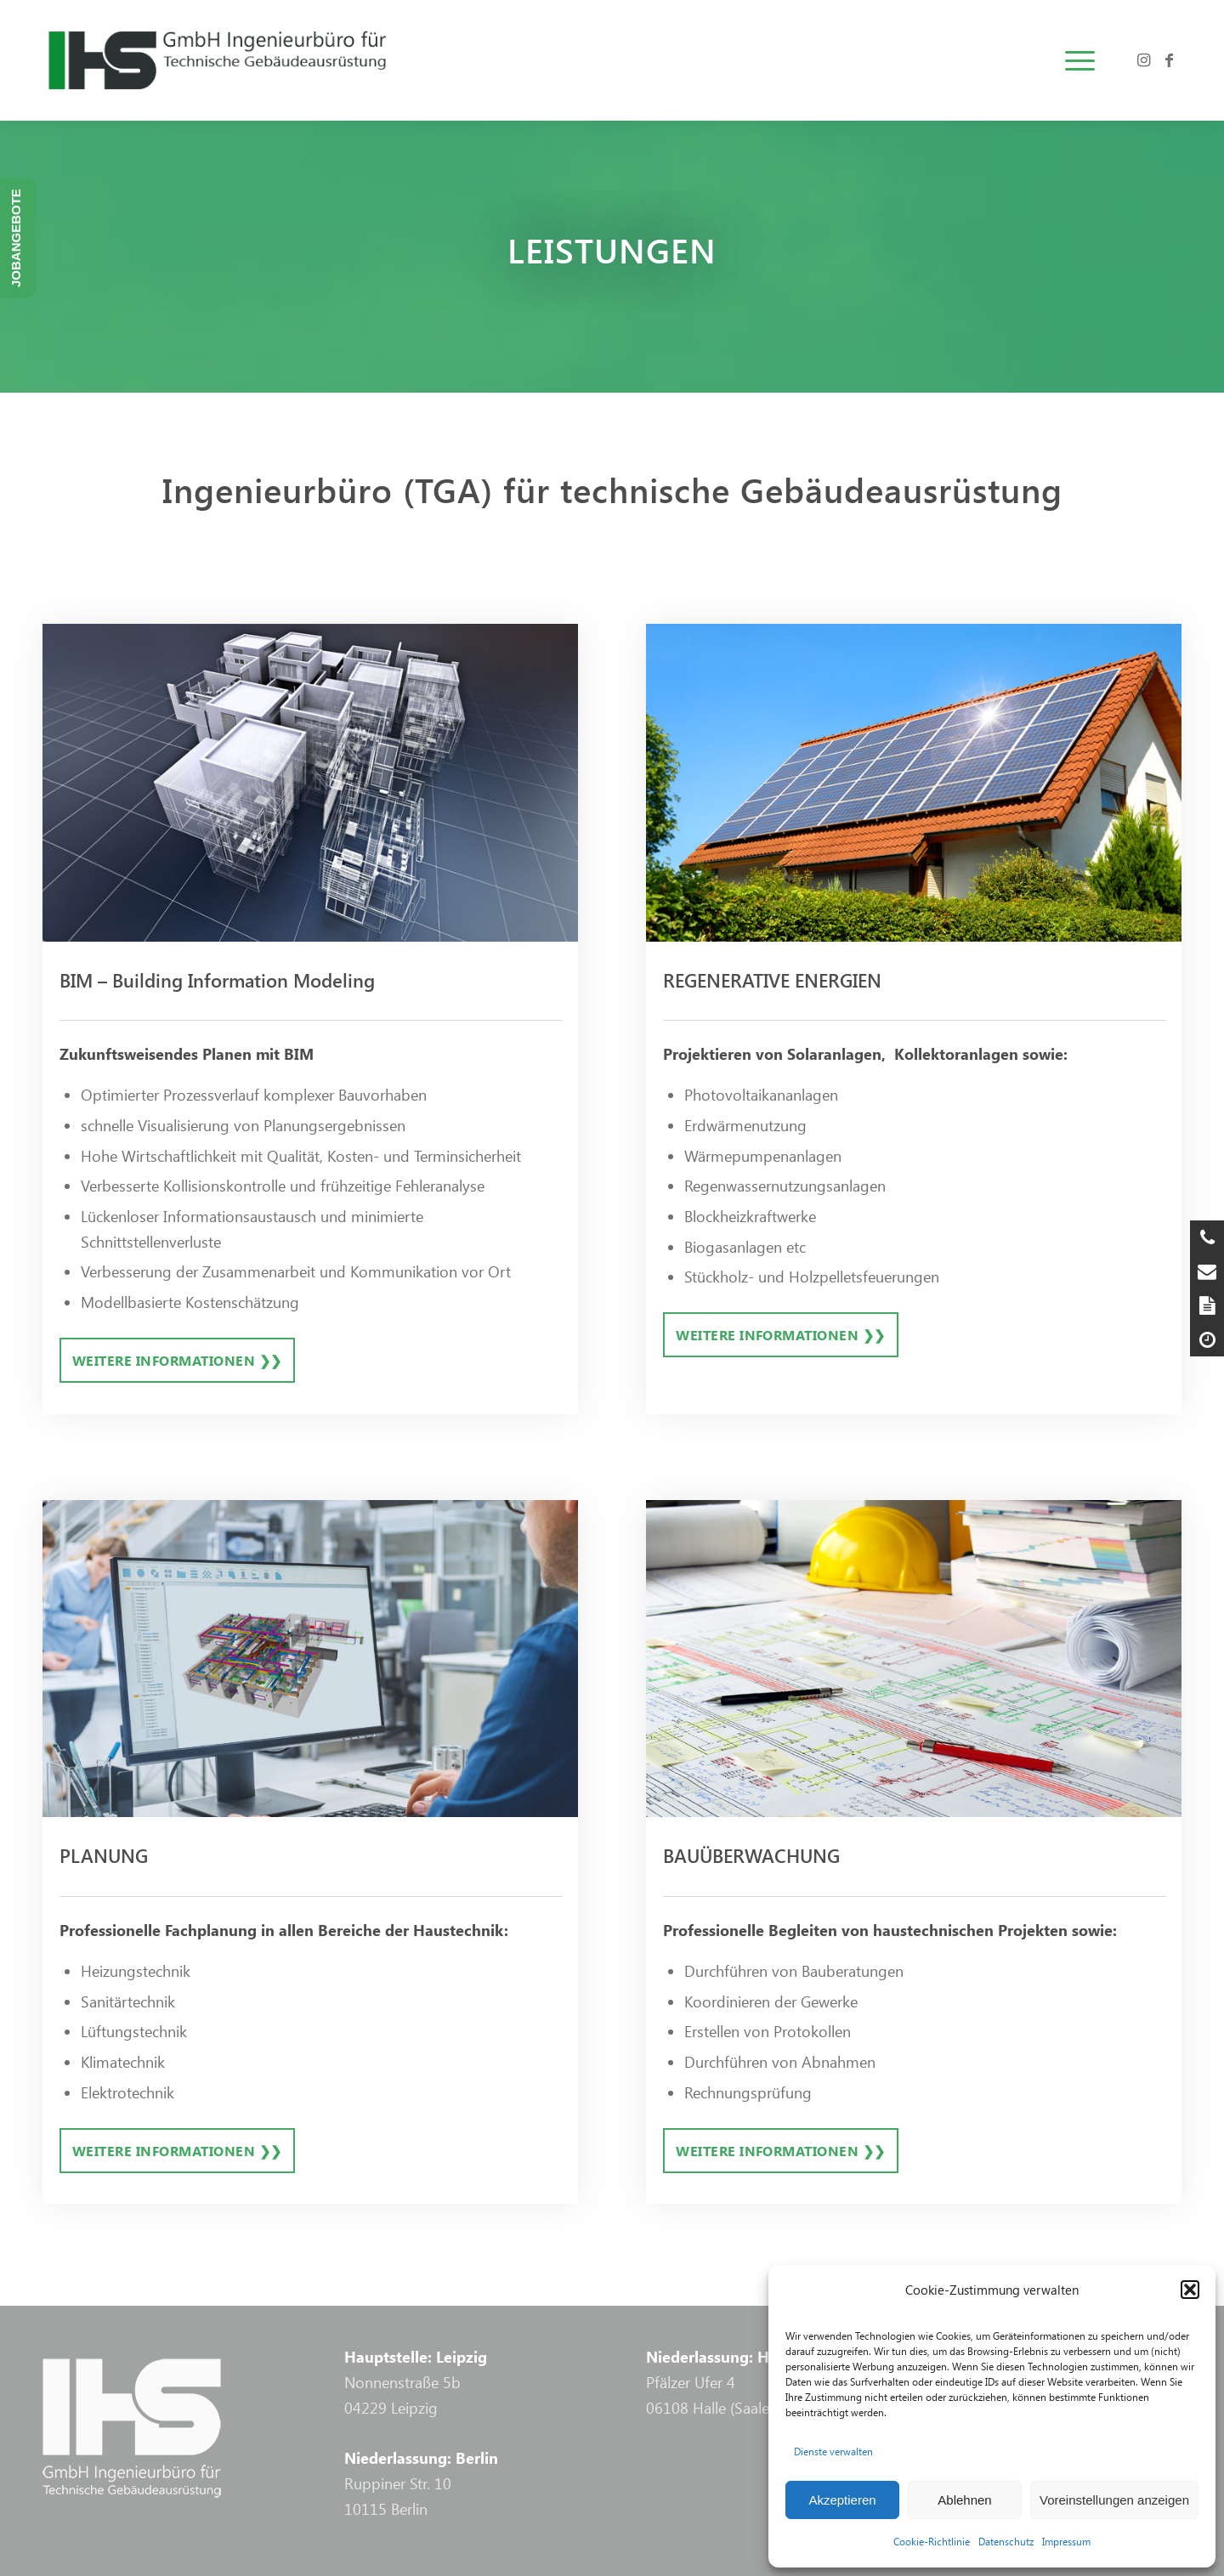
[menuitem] (1074, 60)
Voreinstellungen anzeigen (1114, 2500)
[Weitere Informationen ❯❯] (177, 1360)
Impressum (1066, 2541)
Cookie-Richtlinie (931, 2541)
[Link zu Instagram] (1143, 59)
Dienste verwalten (833, 2451)
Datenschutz (1006, 2541)
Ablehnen (964, 2500)
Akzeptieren (842, 2500)
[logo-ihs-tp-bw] (286, 60)
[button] (1190, 2289)
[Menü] (1074, 60)
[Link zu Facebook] (1169, 59)
